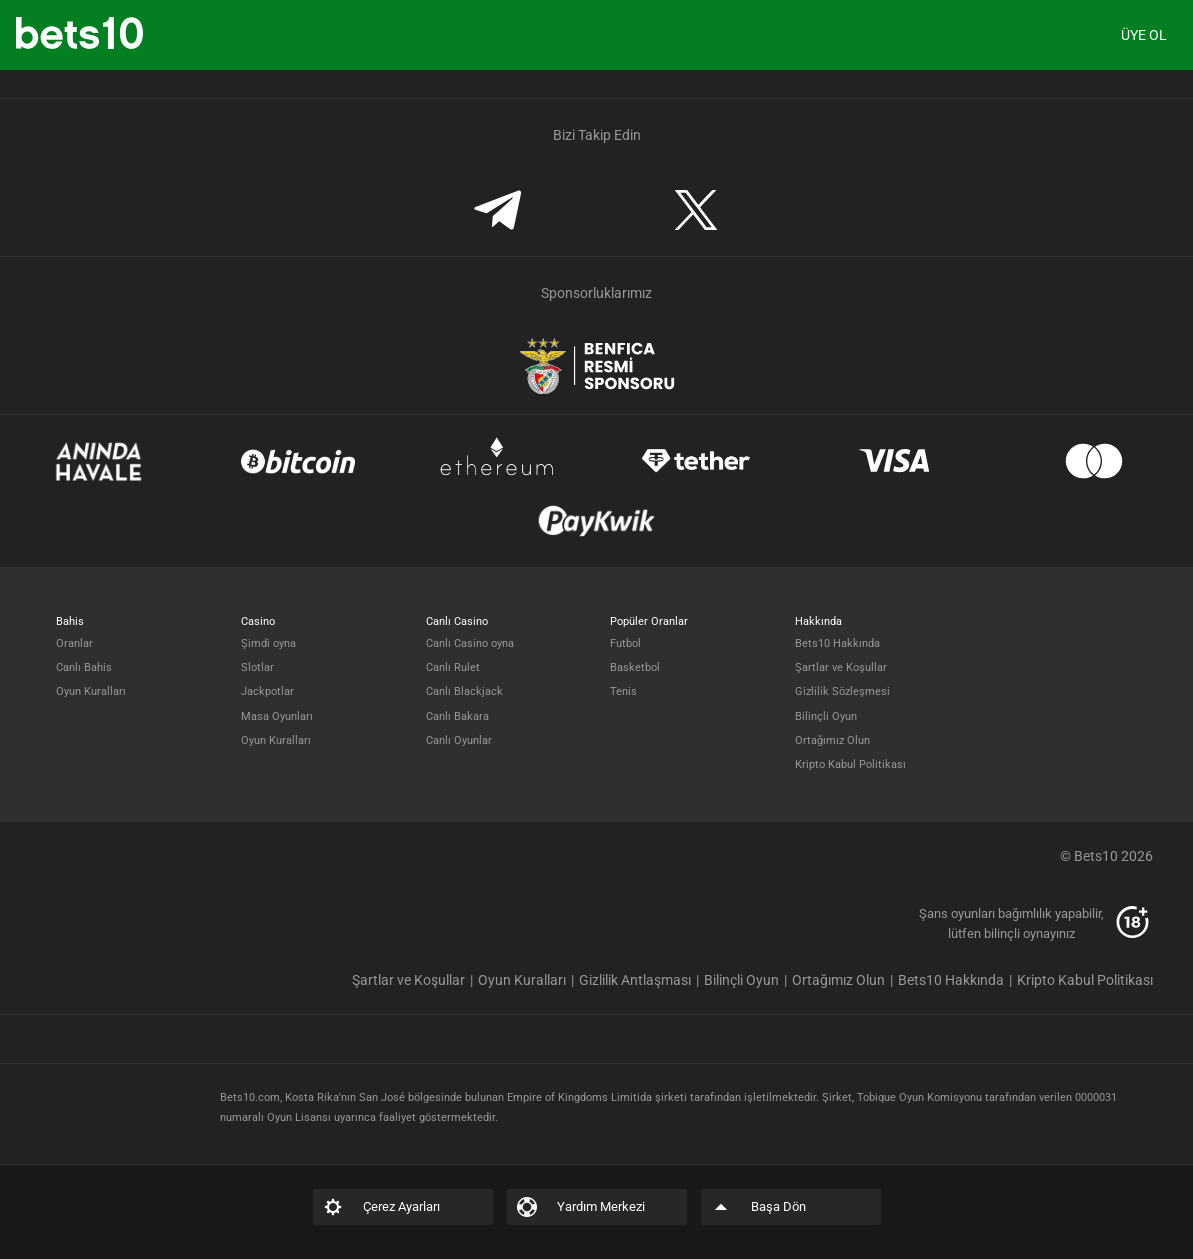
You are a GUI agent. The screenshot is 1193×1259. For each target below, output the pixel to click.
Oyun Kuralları (91, 691)
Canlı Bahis (84, 667)
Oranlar (74, 643)
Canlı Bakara (457, 716)
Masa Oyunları (277, 716)
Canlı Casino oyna (470, 643)
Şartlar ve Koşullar (841, 667)
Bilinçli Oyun (826, 716)
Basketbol (635, 667)
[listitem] (415, 980)
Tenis (623, 691)
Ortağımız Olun (832, 740)
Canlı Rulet (453, 667)
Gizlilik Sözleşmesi (842, 691)
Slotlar (257, 667)
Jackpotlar (267, 691)
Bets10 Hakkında (837, 643)
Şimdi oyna (268, 643)
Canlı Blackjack (464, 691)
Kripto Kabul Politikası (850, 764)
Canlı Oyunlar (459, 740)
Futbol (625, 643)
